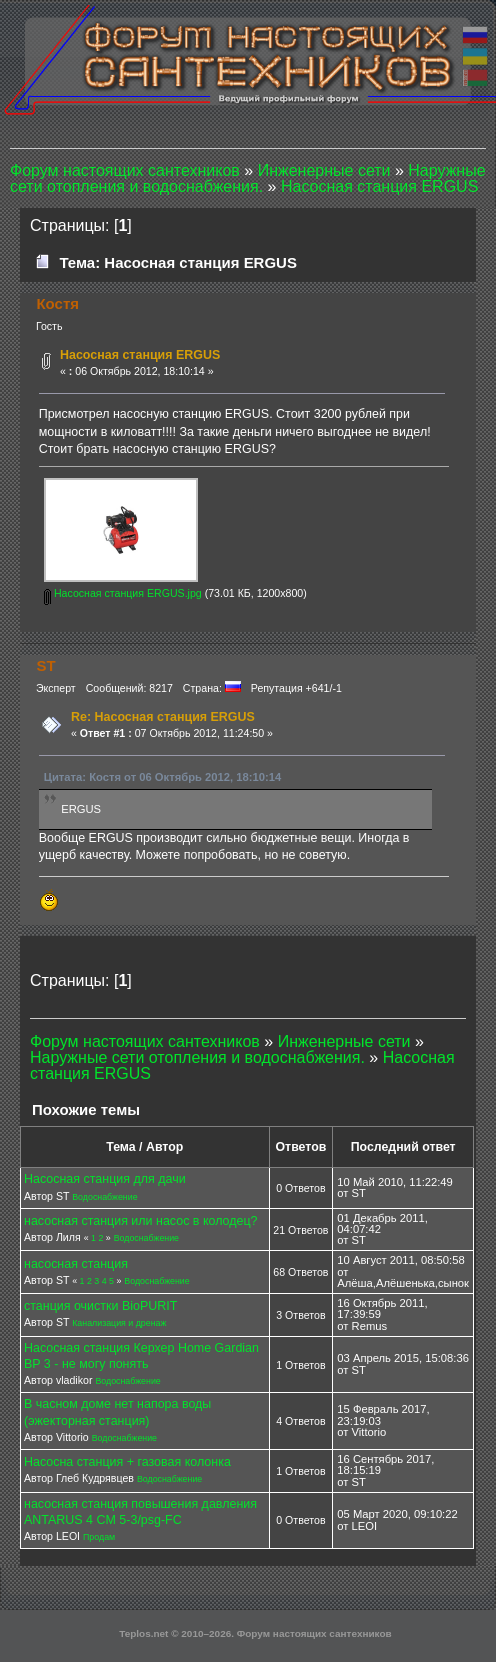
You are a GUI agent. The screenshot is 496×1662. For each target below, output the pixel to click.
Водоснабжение (104, 1197)
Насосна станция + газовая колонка (127, 1462)
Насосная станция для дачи (105, 1179)
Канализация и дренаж (119, 1323)
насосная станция (76, 1264)
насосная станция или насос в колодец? (141, 1221)
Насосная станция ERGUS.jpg (123, 593)
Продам (99, 1537)
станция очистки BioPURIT (100, 1306)
